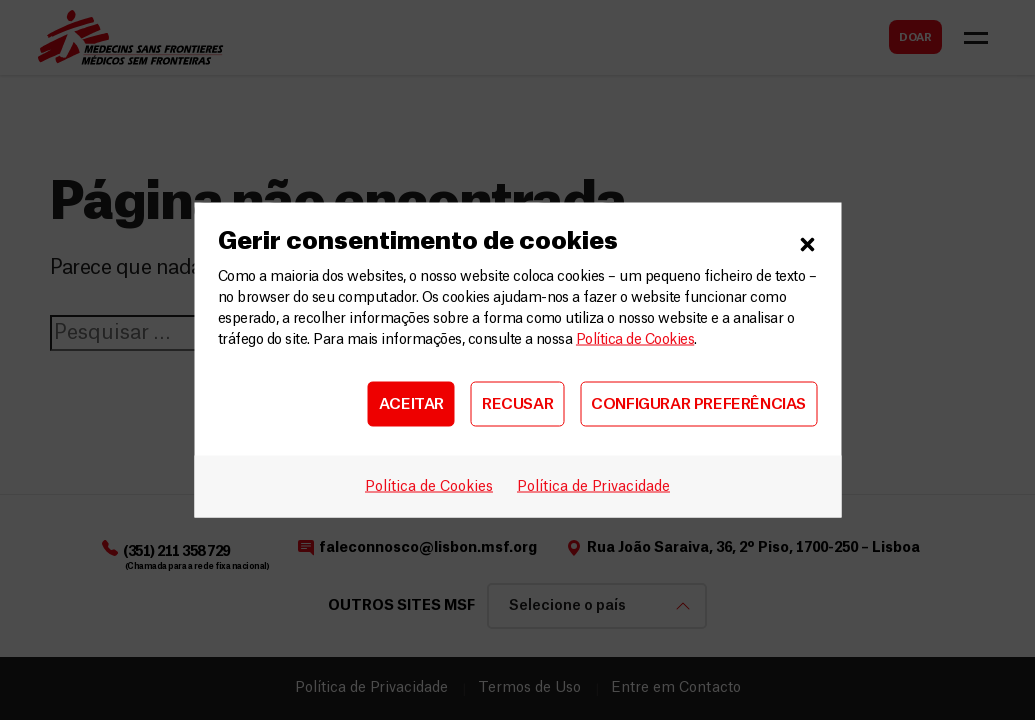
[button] (807, 242)
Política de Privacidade (593, 487)
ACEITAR (411, 403)
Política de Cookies (635, 340)
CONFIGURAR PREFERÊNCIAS (698, 403)
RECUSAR (517, 403)
